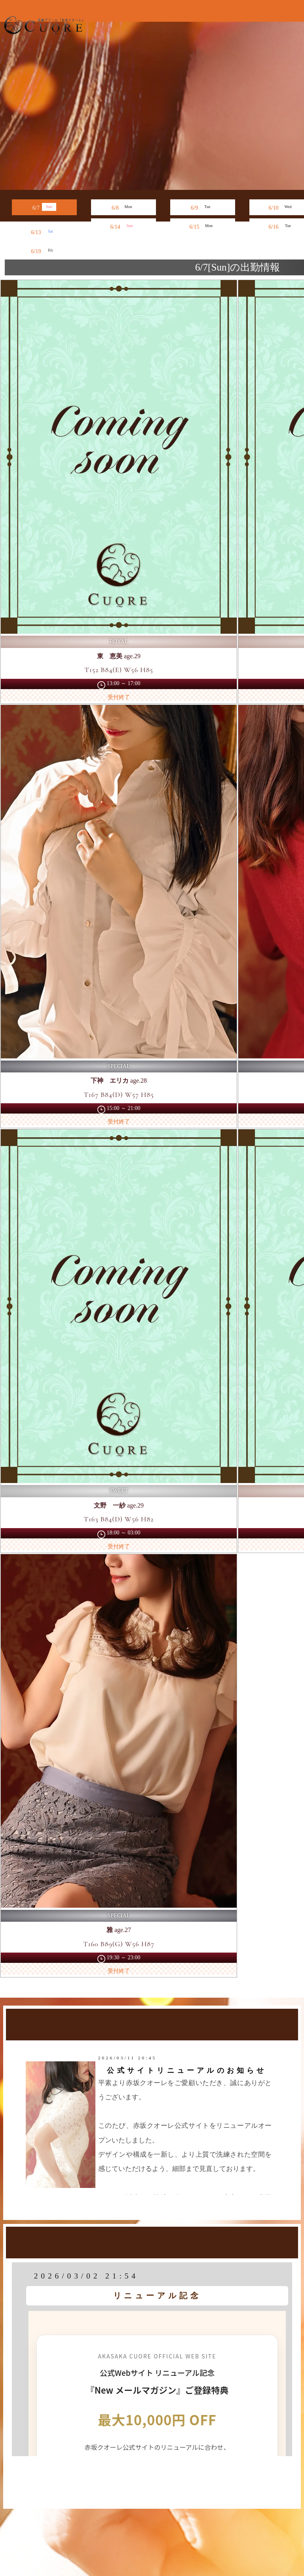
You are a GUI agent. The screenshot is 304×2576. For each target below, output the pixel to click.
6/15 (203, 226)
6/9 (203, 207)
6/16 (282, 226)
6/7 (44, 207)
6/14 (123, 226)
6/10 (282, 207)
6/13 (44, 231)
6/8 (123, 207)
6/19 (44, 250)
